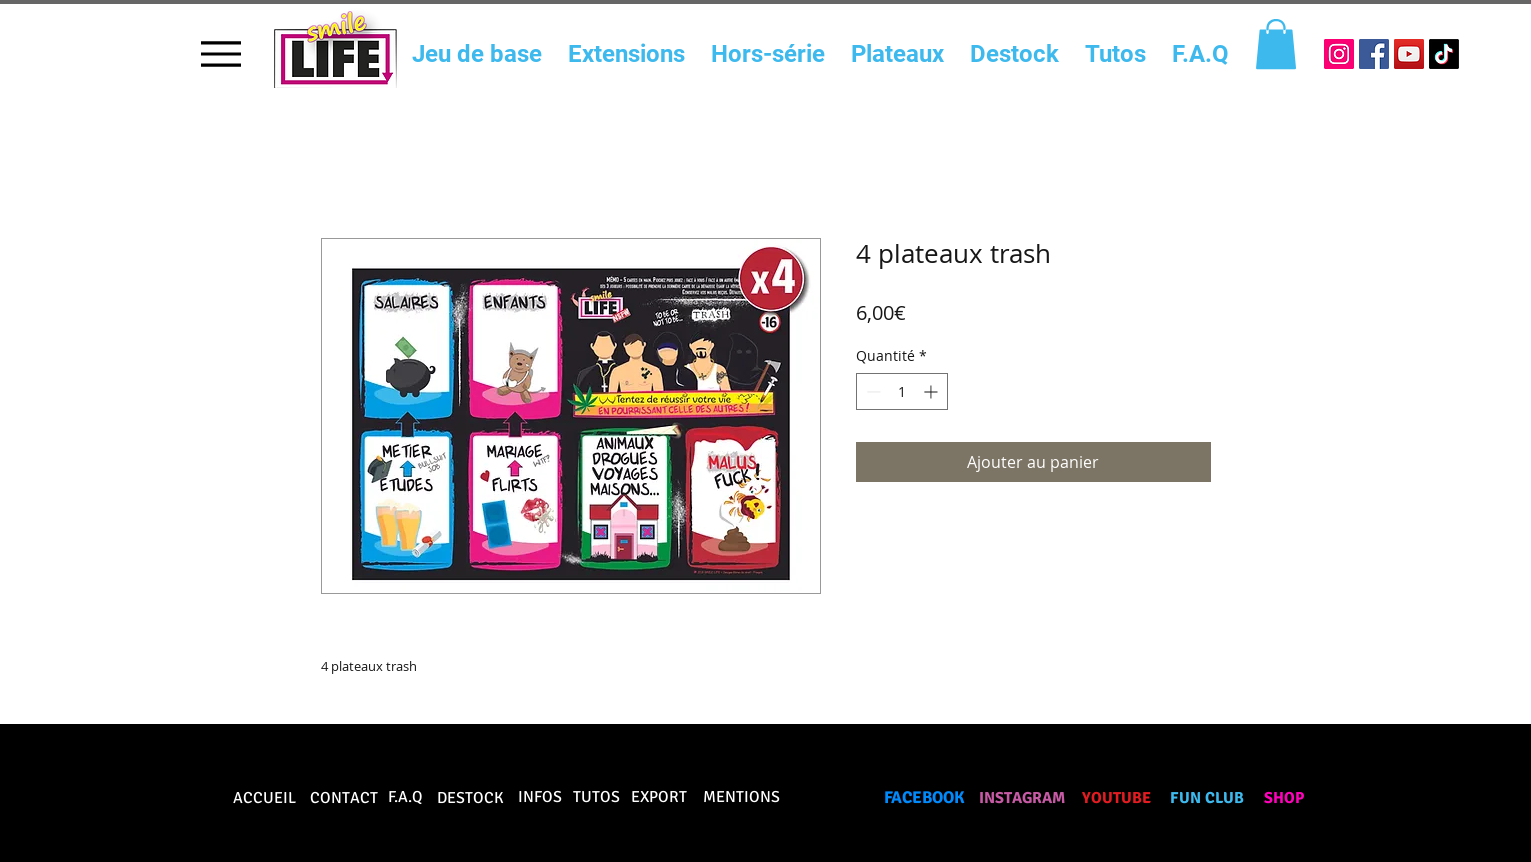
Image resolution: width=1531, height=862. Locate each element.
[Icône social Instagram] (1339, 54)
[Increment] (932, 391)
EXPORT (659, 797)
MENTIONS (741, 797)
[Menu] (221, 53)
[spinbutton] (902, 391)
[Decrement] (871, 391)
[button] (1276, 44)
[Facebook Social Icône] (1374, 54)
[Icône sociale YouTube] (1409, 54)
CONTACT (344, 798)
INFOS (540, 797)
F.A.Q (405, 797)
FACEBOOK (924, 797)
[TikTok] (1444, 54)
